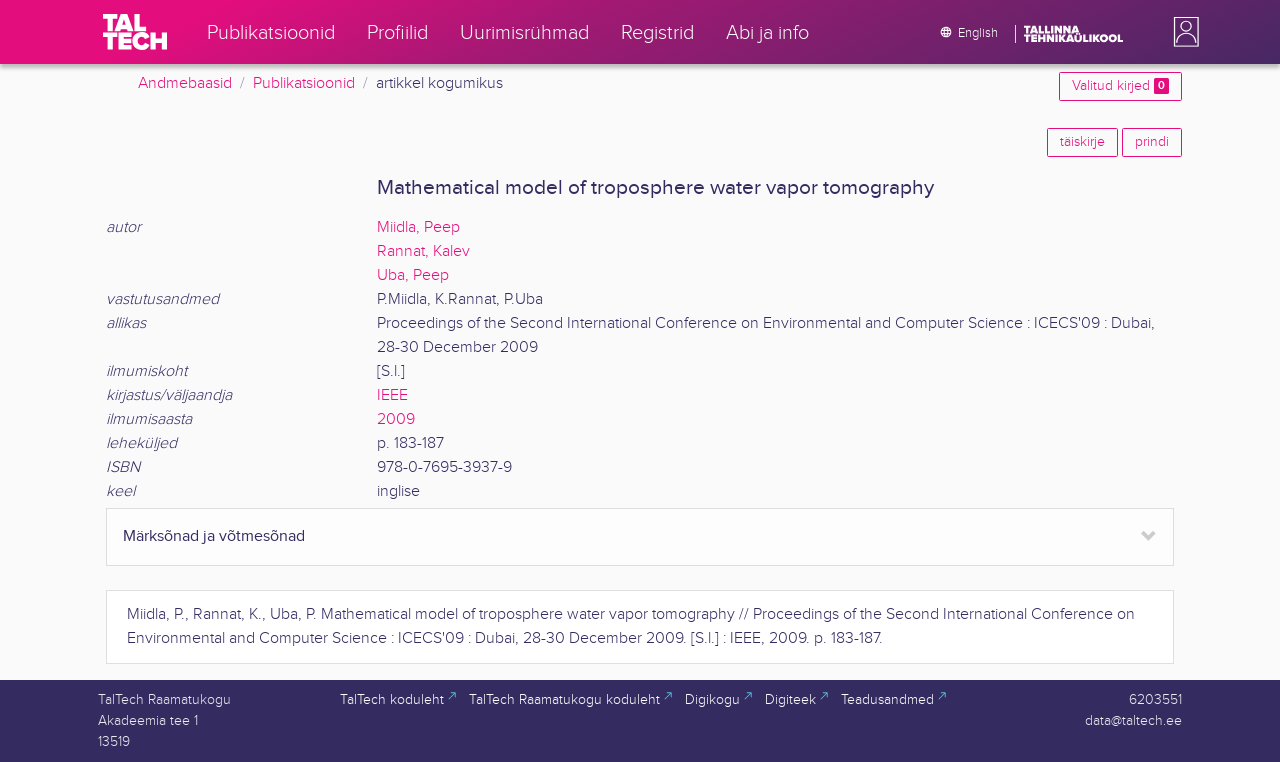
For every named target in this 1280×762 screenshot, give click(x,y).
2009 (396, 419)
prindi (1152, 142)
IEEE (392, 395)
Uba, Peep (413, 275)
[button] (1182, 32)
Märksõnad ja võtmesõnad (214, 536)
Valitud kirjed (1120, 86)
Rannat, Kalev (423, 251)
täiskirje (1082, 142)
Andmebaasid (185, 83)
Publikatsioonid (304, 83)
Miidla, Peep (418, 227)
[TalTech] (135, 32)
